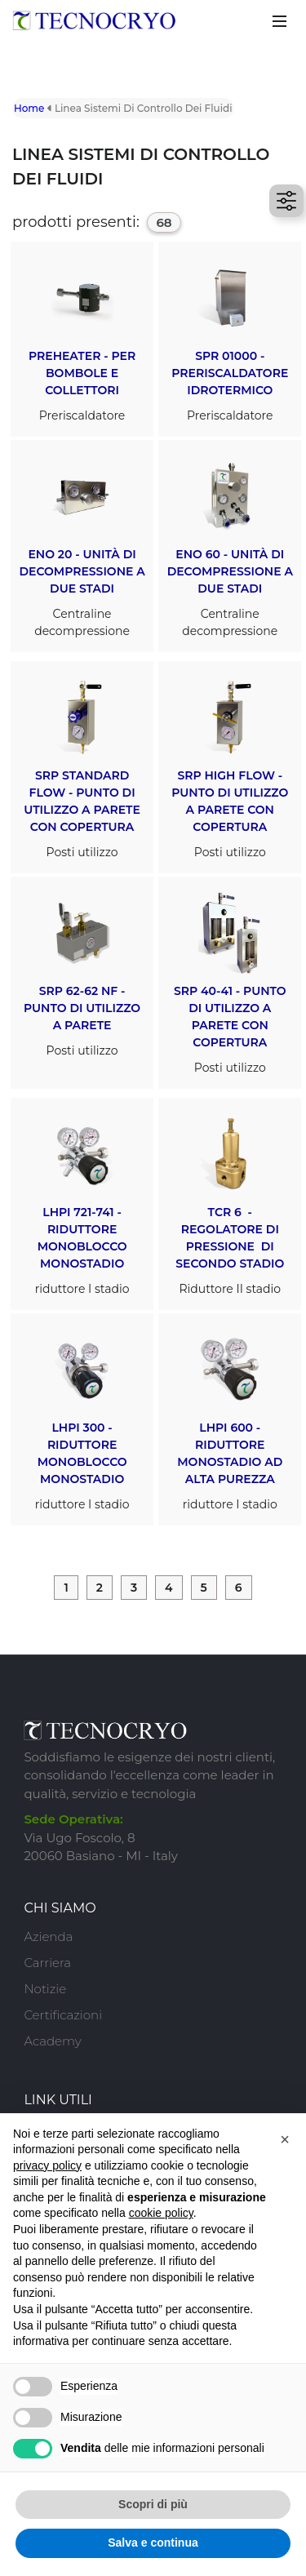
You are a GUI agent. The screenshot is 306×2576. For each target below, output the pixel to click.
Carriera (47, 1962)
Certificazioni (63, 2015)
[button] (285, 2139)
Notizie (45, 1988)
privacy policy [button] (47, 2165)
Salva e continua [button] (152, 2542)
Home (29, 108)
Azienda (48, 1936)
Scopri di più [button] (153, 2504)
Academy (52, 2041)
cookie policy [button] (161, 2212)
